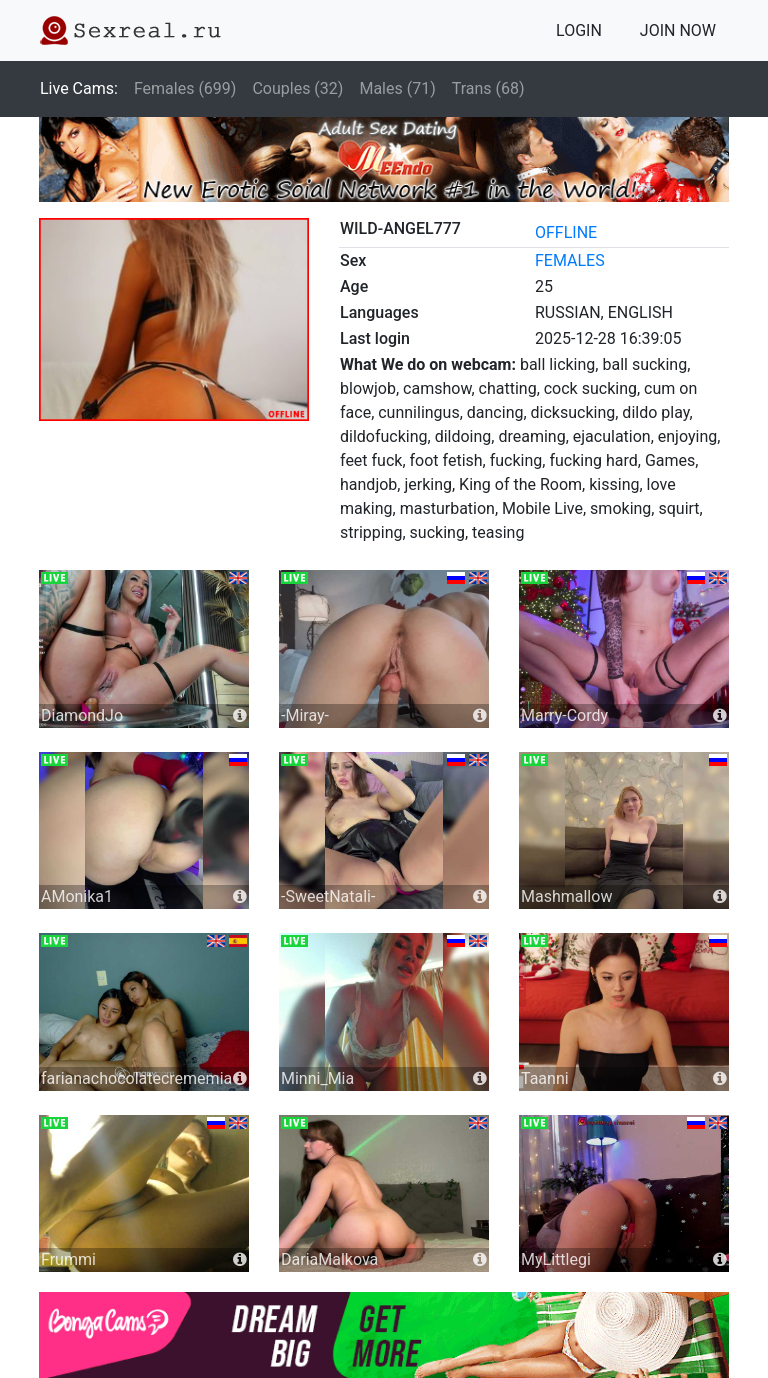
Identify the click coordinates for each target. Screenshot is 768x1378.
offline (566, 232)
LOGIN (579, 30)
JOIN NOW (678, 30)
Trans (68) (488, 88)
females (570, 260)
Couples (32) (297, 88)
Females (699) (185, 88)
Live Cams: (79, 88)
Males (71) (397, 88)
